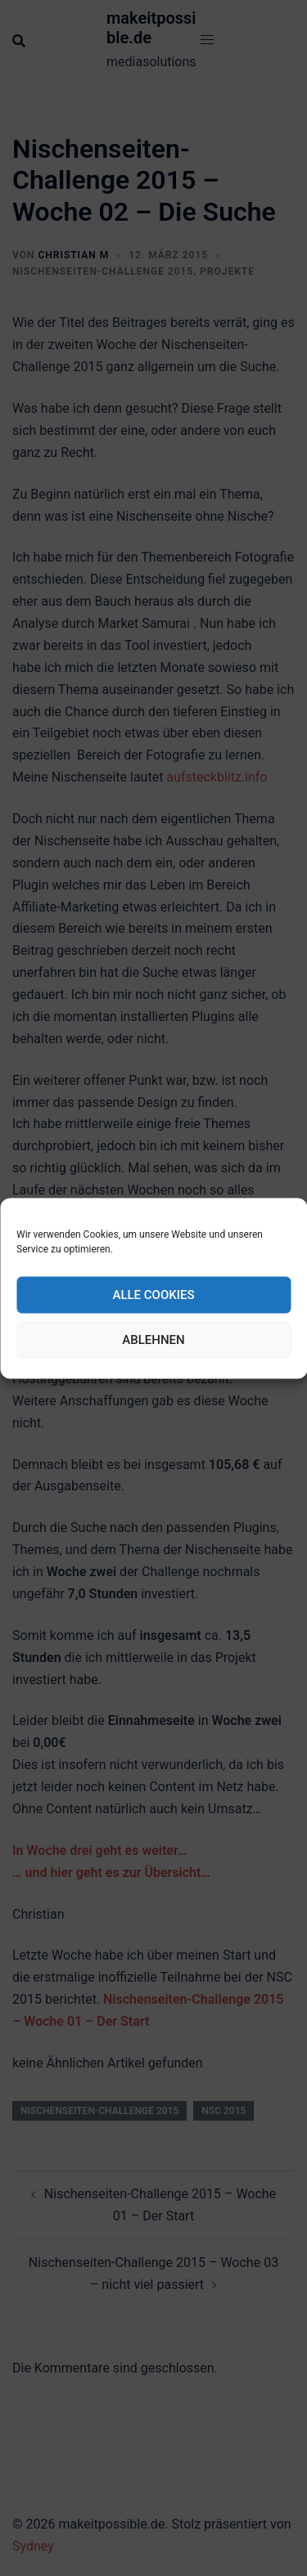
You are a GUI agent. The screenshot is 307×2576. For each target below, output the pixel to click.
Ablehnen (153, 1340)
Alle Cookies (153, 1295)
